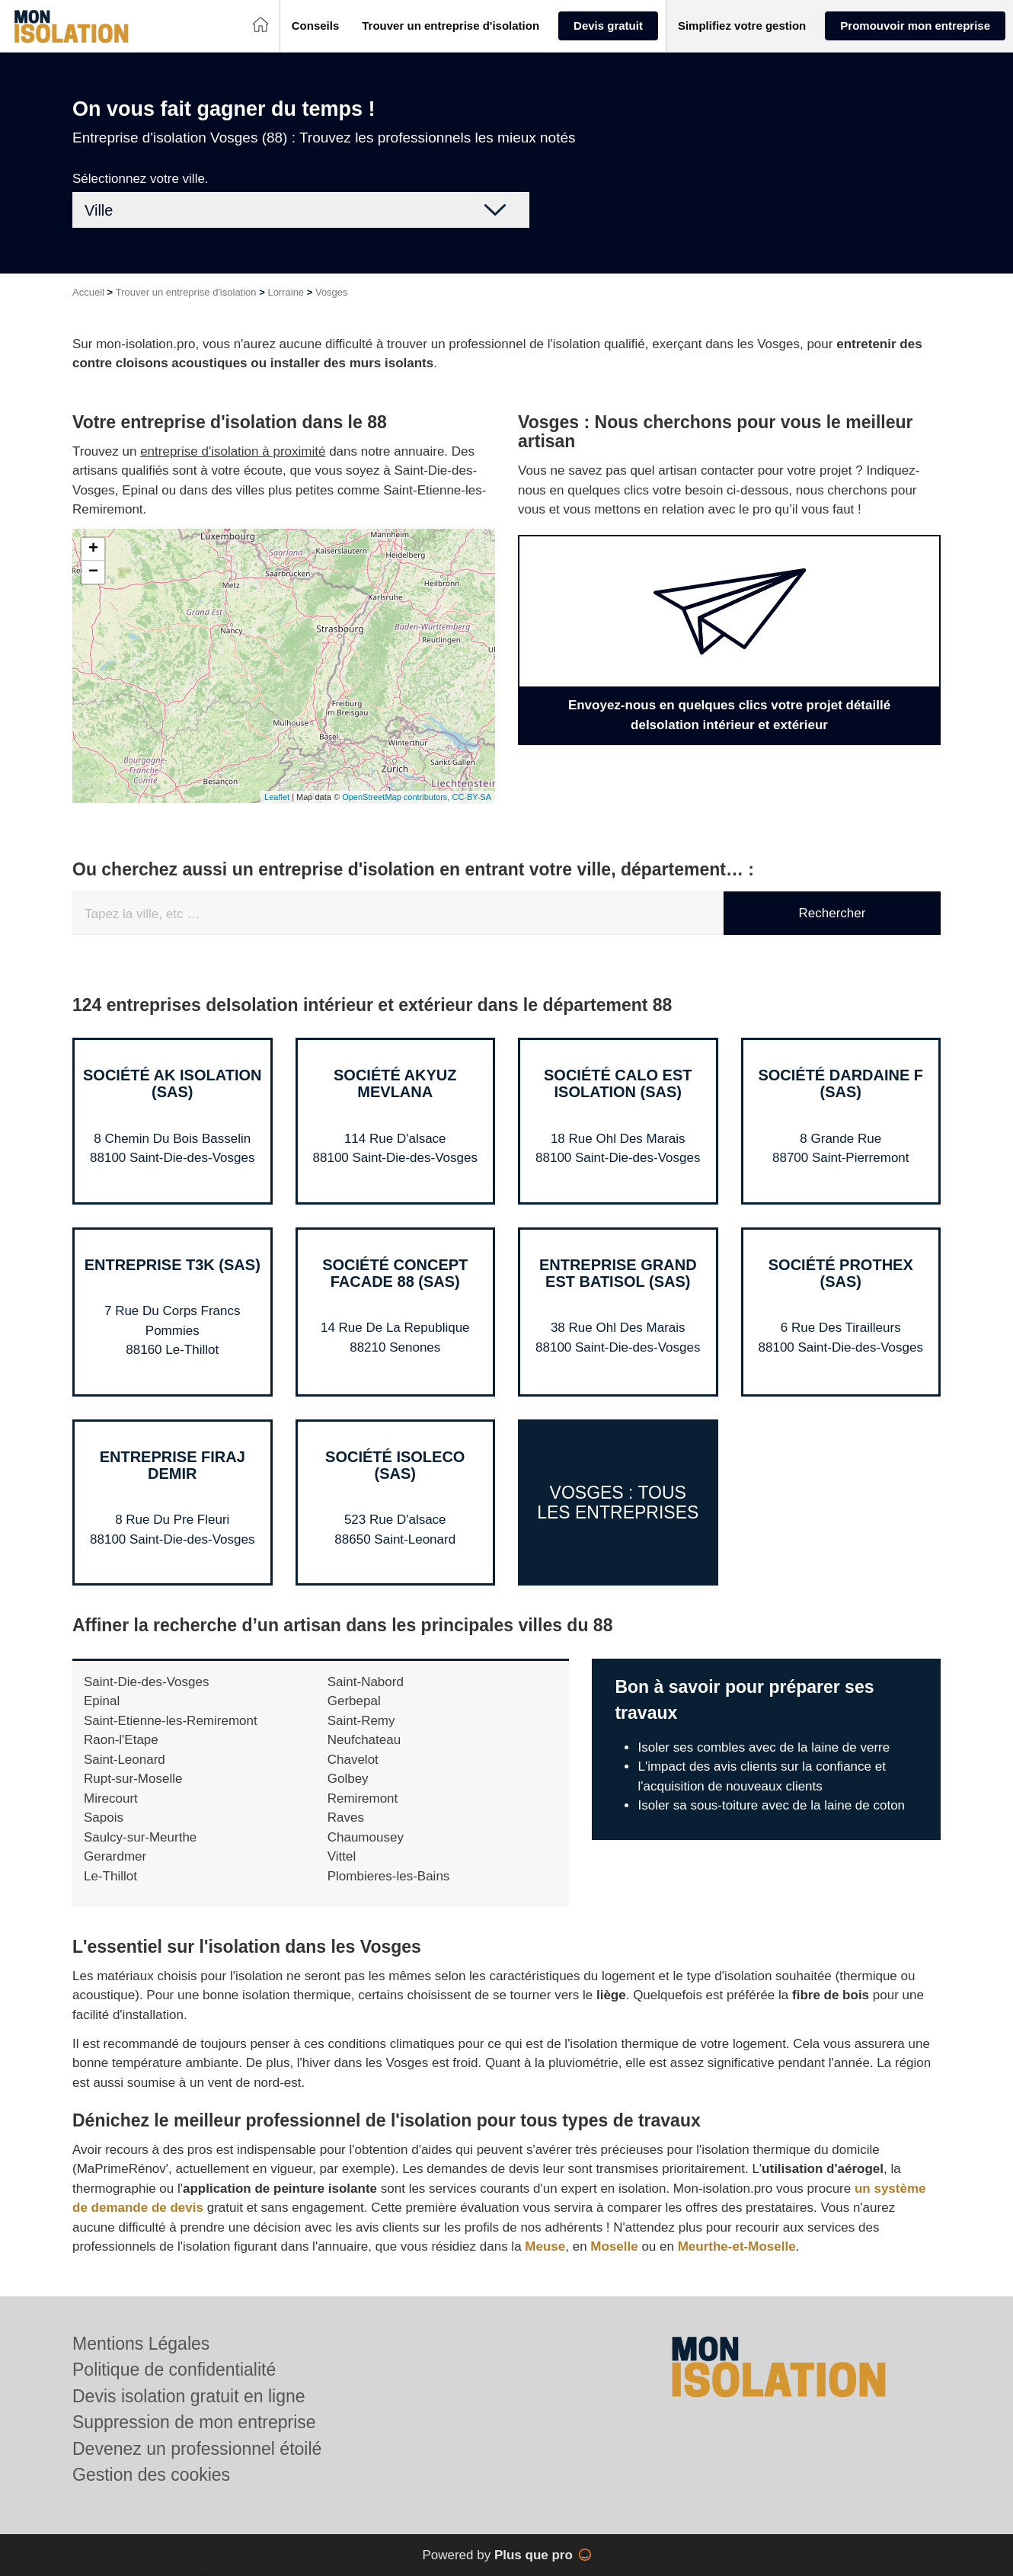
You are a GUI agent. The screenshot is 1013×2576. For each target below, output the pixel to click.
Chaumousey (366, 1837)
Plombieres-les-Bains (389, 1876)
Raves (346, 1817)
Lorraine (285, 292)
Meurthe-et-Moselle (737, 2246)
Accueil (88, 292)
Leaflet (276, 797)
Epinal (102, 1701)
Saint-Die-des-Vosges (146, 1682)
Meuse (545, 2246)
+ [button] (93, 549)
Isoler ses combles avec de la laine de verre (764, 1747)
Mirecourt (111, 1798)
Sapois (103, 1817)
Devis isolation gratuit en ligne (188, 2396)
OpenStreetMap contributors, (397, 797)
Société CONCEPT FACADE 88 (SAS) (395, 1273)
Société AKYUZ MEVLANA (395, 1083)
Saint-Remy (361, 1721)
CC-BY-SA (471, 797)
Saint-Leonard (124, 1759)
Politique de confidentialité (174, 2369)
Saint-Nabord (366, 1682)
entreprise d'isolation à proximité (232, 451)
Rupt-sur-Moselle (133, 1778)
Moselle (614, 2246)
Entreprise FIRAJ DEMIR (172, 1465)
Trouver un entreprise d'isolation (186, 292)
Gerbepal (354, 1701)
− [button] (93, 572)
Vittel (342, 1856)
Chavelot (353, 1759)
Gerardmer (115, 1856)
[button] (315, 26)
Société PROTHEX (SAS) (841, 1273)
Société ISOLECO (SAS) (395, 1465)
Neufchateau (364, 1740)
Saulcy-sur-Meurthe (140, 1837)
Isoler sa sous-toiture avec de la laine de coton (771, 1805)
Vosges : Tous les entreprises (617, 1502)
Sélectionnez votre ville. (140, 178)
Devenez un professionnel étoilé (196, 2449)
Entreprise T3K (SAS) (172, 1264)
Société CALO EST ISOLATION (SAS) (618, 1083)
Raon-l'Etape (121, 1740)
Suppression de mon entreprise (194, 2422)
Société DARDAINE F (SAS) (840, 1083)
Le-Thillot (110, 1876)
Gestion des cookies (151, 2475)
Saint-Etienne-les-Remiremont (170, 1721)
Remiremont (363, 1798)
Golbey (348, 1778)
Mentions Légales (140, 2344)
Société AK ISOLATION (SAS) (172, 1083)
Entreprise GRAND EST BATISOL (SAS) (618, 1273)
